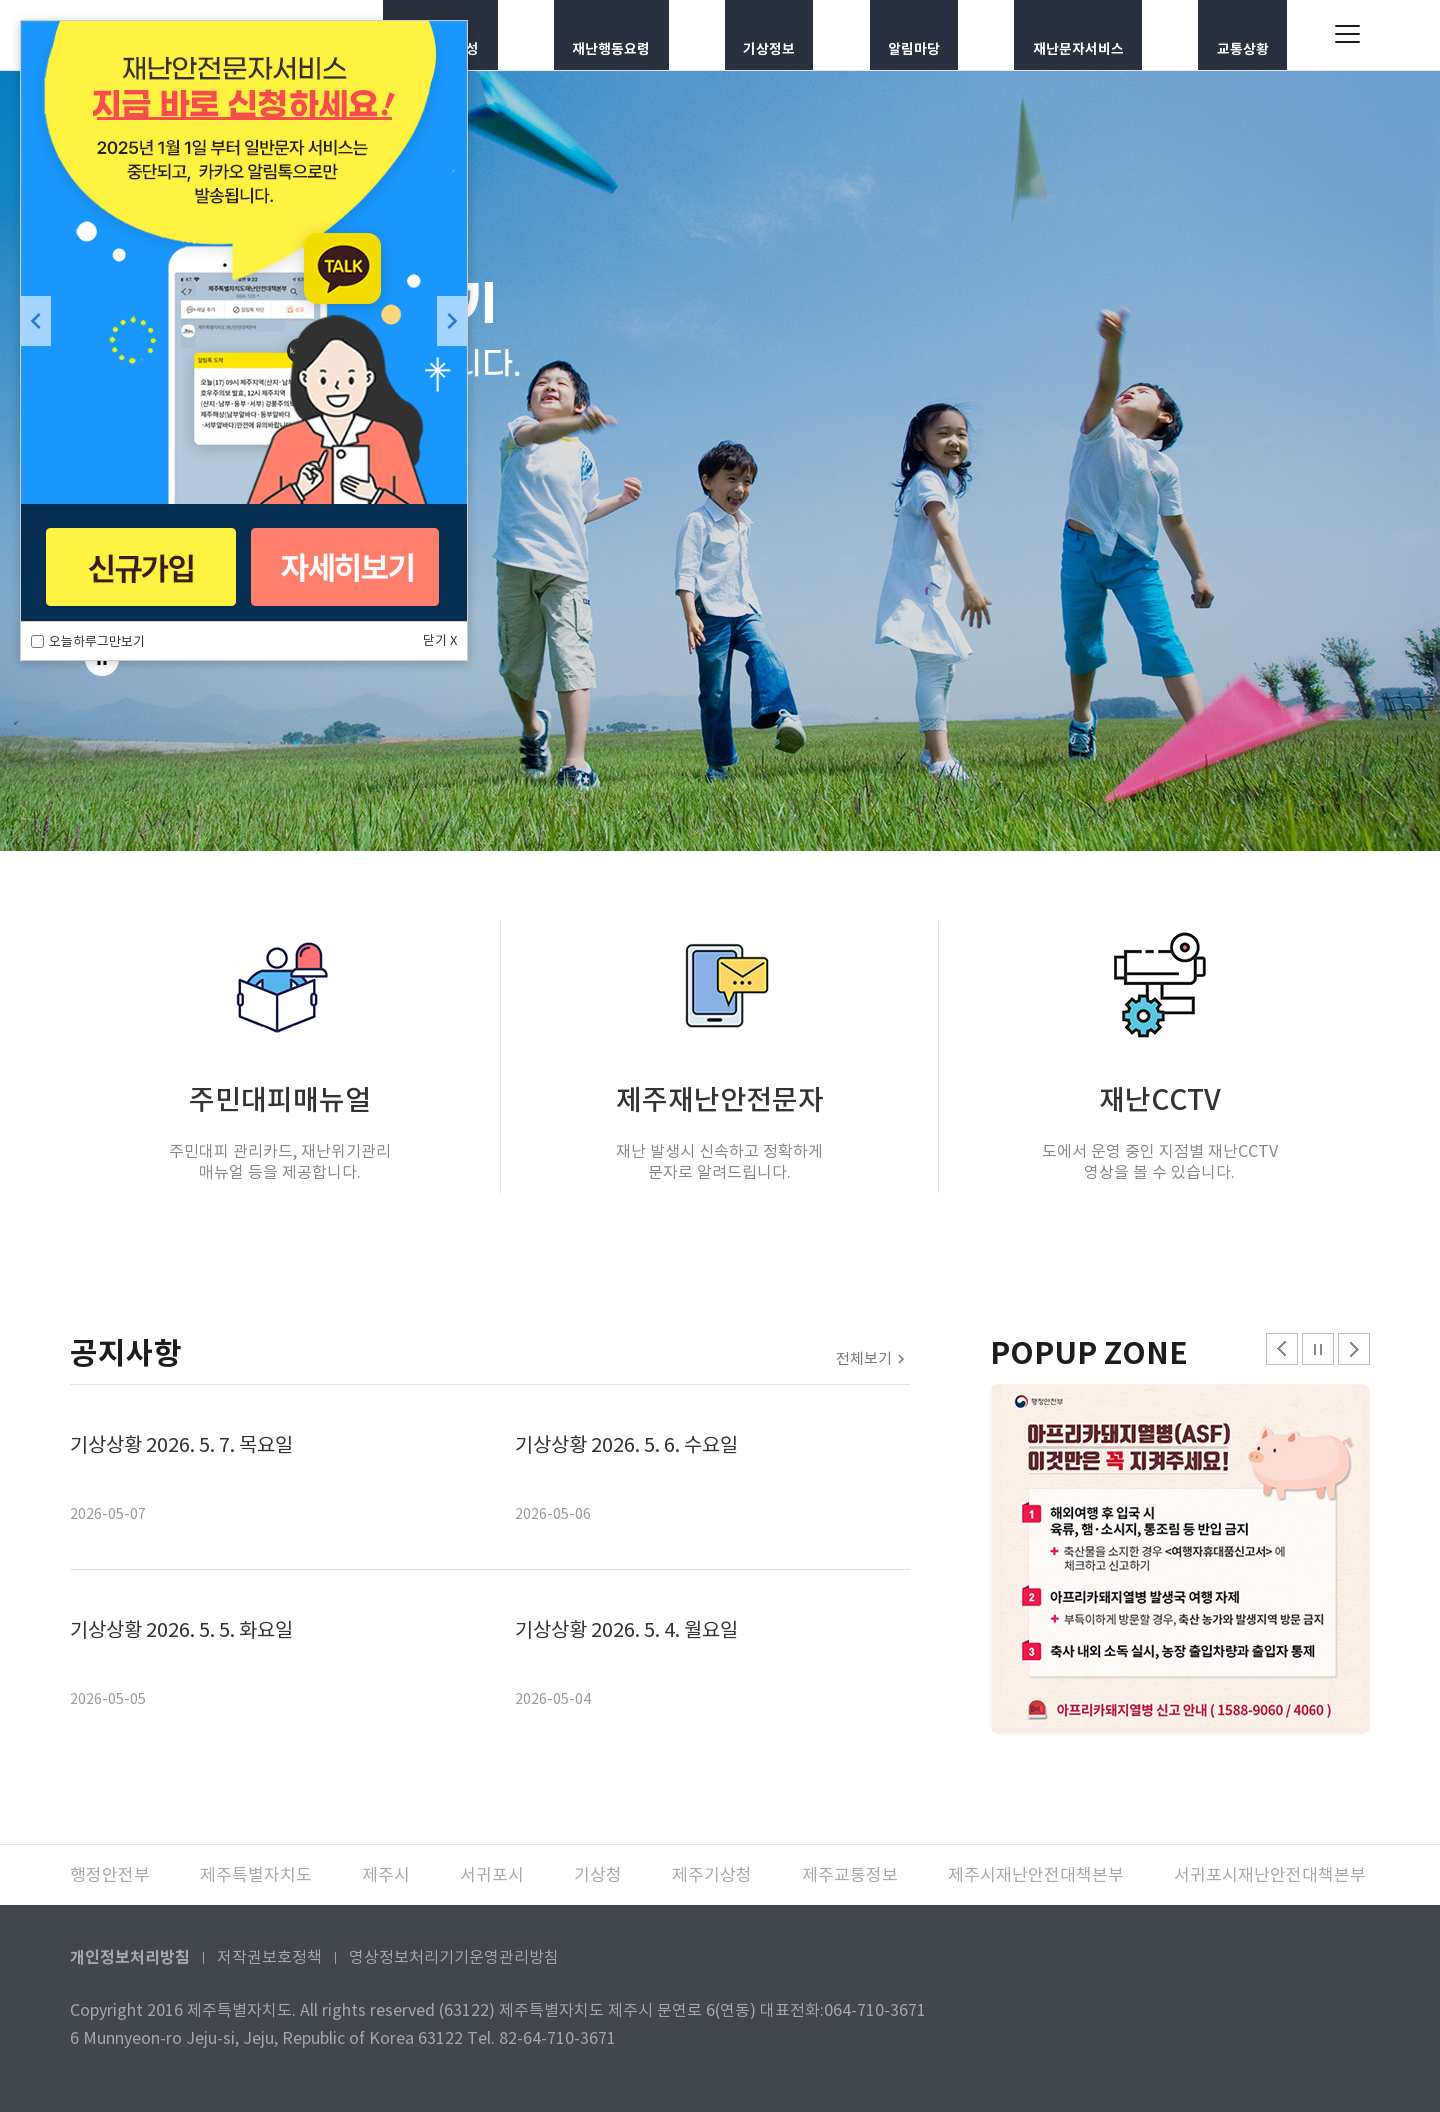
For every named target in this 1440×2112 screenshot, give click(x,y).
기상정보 (775, 35)
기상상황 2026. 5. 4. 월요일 (626, 1630)
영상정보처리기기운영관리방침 (454, 1957)
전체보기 (864, 1358)
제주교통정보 (850, 1875)
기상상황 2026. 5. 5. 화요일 (181, 1630)
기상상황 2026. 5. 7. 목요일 (181, 1445)
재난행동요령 (618, 35)
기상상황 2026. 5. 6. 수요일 (626, 1445)
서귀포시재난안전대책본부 (1270, 1875)
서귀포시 (492, 1875)
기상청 (598, 1875)
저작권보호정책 (269, 1957)
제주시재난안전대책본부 (1036, 1875)
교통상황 (1246, 35)
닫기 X (440, 640)
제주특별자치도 (256, 1875)
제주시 (386, 1875)
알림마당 (914, 35)
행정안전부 (110, 1875)
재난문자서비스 (1080, 35)
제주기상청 (712, 1875)
